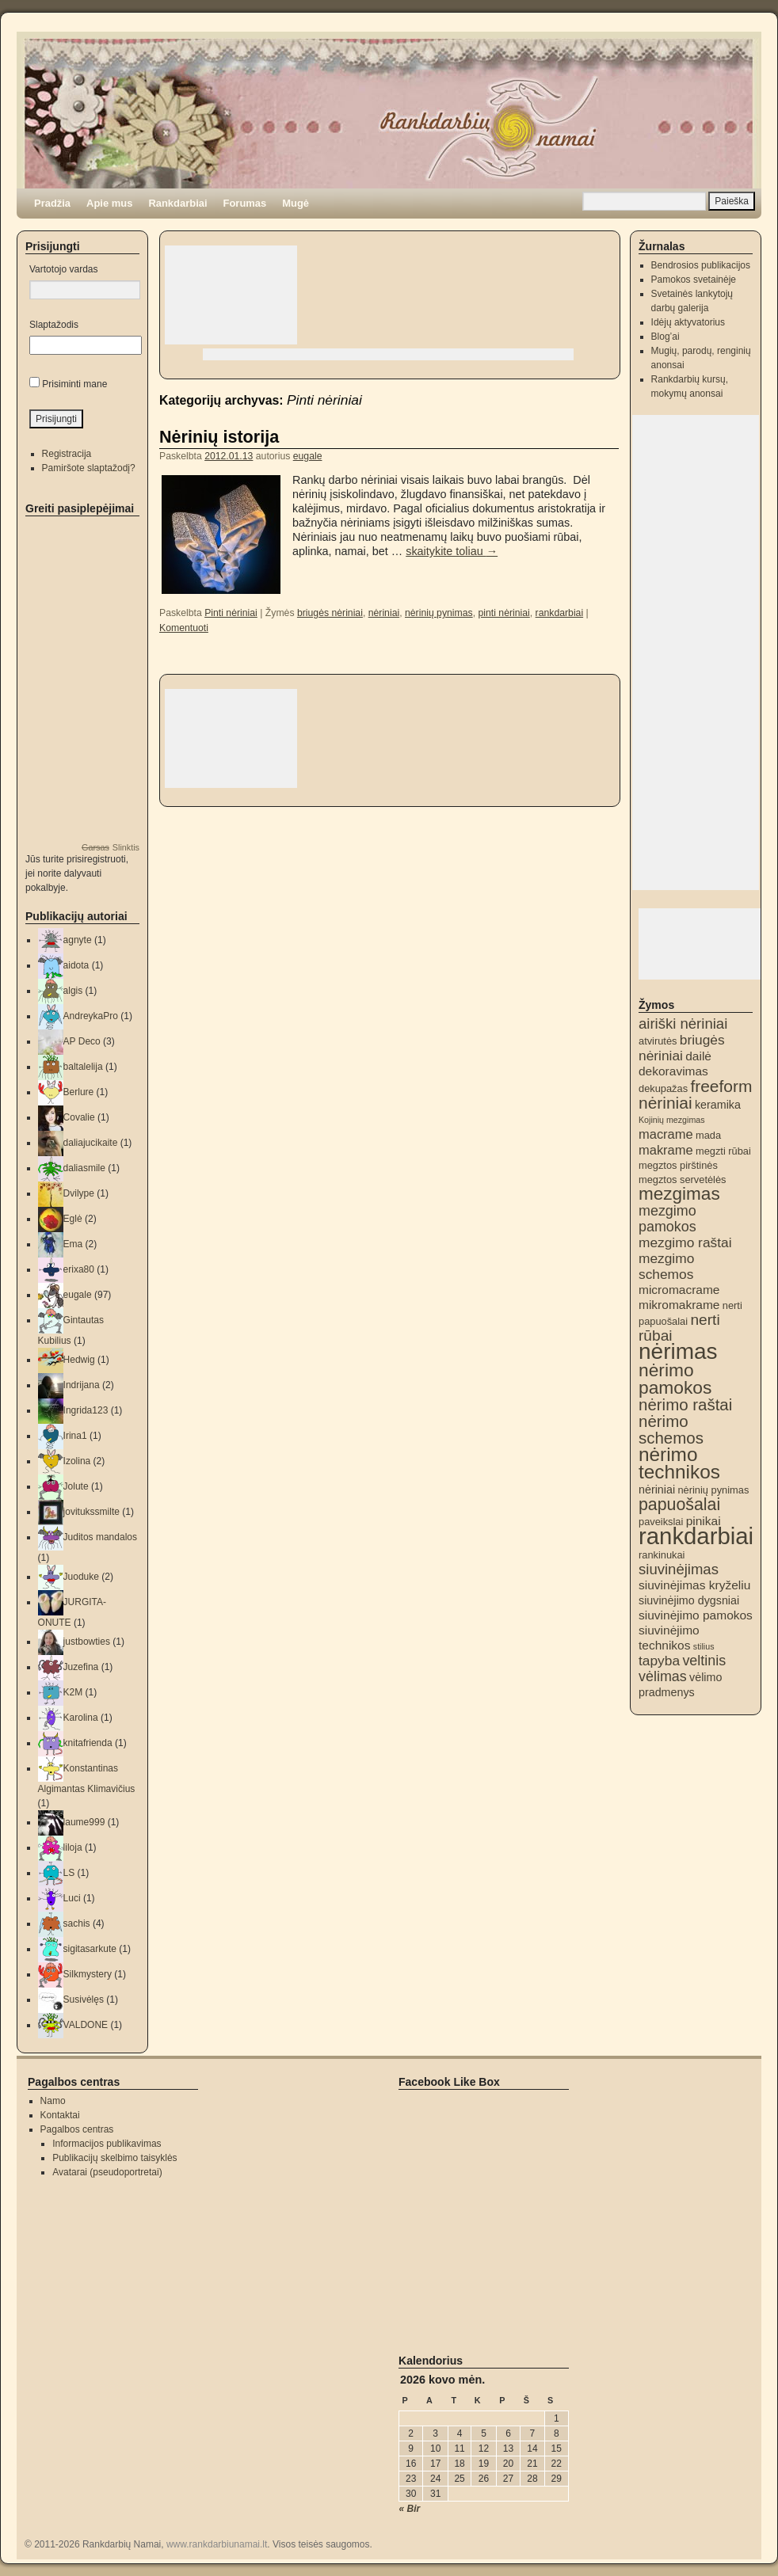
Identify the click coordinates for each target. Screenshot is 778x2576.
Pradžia (52, 203)
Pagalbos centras (77, 2129)
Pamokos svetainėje (693, 279)
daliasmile (84, 1168)
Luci (72, 1898)
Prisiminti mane (74, 384)
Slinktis (126, 847)
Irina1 (75, 1435)
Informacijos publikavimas (106, 2143)
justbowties (86, 1641)
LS (69, 1872)
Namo (53, 2100)
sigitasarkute (89, 1948)
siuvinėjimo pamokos (696, 1615)
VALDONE (85, 2024)
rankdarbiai (560, 612)
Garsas (95, 847)
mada (708, 1135)
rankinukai (662, 1555)
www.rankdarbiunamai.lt (216, 2544)
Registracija (67, 453)
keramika (718, 1104)
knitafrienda (88, 1742)
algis (73, 990)
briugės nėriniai (330, 612)
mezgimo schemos (666, 1266)
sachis (76, 1923)
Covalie (79, 1117)
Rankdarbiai (177, 203)
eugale (307, 456)
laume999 (84, 1822)
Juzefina (81, 1666)
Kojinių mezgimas (672, 1119)
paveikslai (661, 1522)
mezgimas (679, 1194)
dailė (698, 1056)
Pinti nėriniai (230, 612)
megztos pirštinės (678, 1165)
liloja (72, 1847)
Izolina (77, 1461)
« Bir (410, 2508)
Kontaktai (60, 2115)
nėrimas (678, 1351)
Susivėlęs (83, 1999)
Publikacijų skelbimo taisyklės (114, 2157)
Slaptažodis (53, 324)
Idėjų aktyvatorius (688, 322)
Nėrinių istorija (219, 437)
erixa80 (78, 1269)
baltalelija (83, 1066)
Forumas (245, 203)
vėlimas (663, 1676)
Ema (73, 1244)
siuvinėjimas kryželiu (694, 1585)
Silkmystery (87, 1974)
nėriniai (383, 612)
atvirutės (658, 1041)
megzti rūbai (723, 1151)
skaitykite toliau (452, 551)
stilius (704, 1646)
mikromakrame (679, 1304)
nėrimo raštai (685, 1404)
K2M (73, 1692)
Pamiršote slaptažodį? (88, 468)
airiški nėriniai (683, 1023)
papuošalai (679, 1504)
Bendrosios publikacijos (700, 265)
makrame (666, 1150)
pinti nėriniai (503, 612)
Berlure (78, 1092)
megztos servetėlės (683, 1179)
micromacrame (679, 1289)
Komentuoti (183, 628)
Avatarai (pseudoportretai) (107, 2172)
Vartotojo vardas (63, 269)
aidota (76, 965)
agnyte (77, 940)
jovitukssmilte (91, 1511)
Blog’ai (665, 336)
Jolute (76, 1486)
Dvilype (78, 1193)
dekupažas (663, 1088)
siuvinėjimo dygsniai (689, 1600)
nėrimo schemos (671, 1429)
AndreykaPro (90, 1016)
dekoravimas (673, 1071)
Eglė (72, 1218)
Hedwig (79, 1359)
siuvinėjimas (679, 1569)
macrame (666, 1134)
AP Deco (82, 1041)
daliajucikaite (90, 1142)
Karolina (80, 1717)
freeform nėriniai (695, 1094)
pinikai (703, 1521)
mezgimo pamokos (667, 1219)
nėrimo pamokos (675, 1379)
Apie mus (109, 203)
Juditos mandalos (100, 1537)
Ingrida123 (86, 1410)
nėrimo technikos (679, 1463)
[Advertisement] (231, 294)
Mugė (295, 203)
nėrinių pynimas (439, 612)
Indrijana (81, 1385)
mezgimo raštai (685, 1242)
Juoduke (81, 1576)
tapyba (659, 1661)
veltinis (704, 1661)
